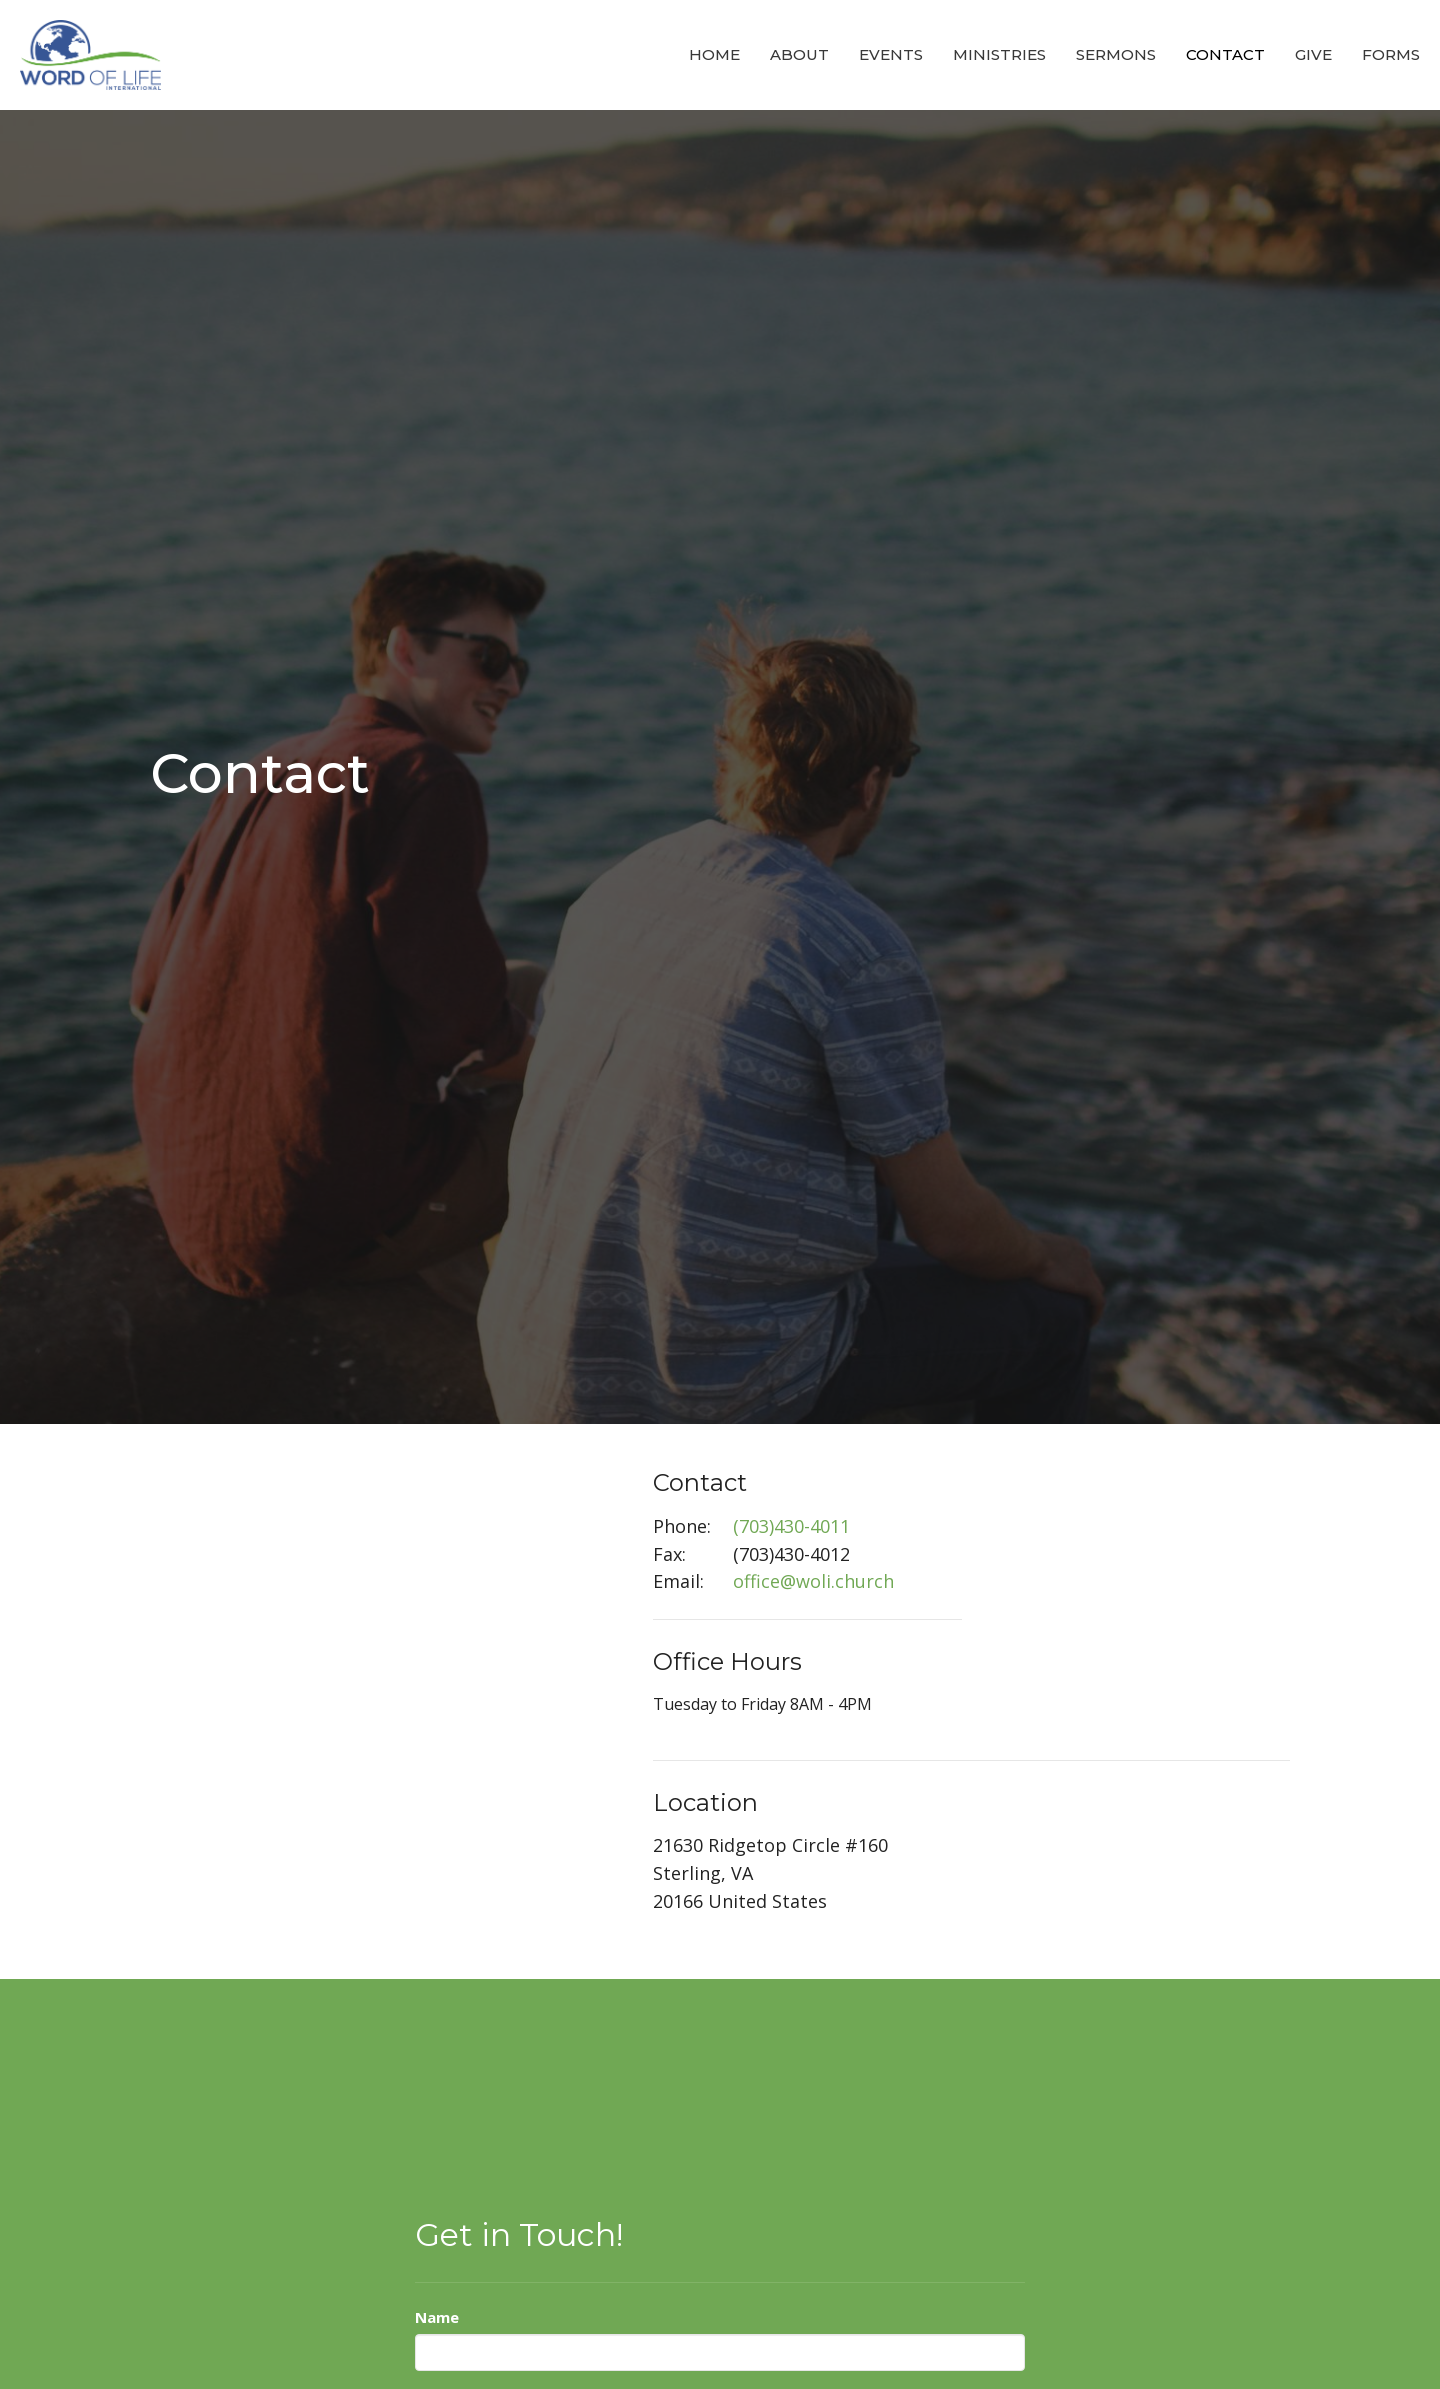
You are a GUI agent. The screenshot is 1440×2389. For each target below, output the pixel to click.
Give (1313, 54)
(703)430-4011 (791, 1526)
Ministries (999, 54)
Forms (1391, 54)
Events (891, 54)
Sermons (1116, 54)
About (799, 54)
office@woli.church (813, 1581)
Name (437, 2317)
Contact (1225, 54)
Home (714, 54)
